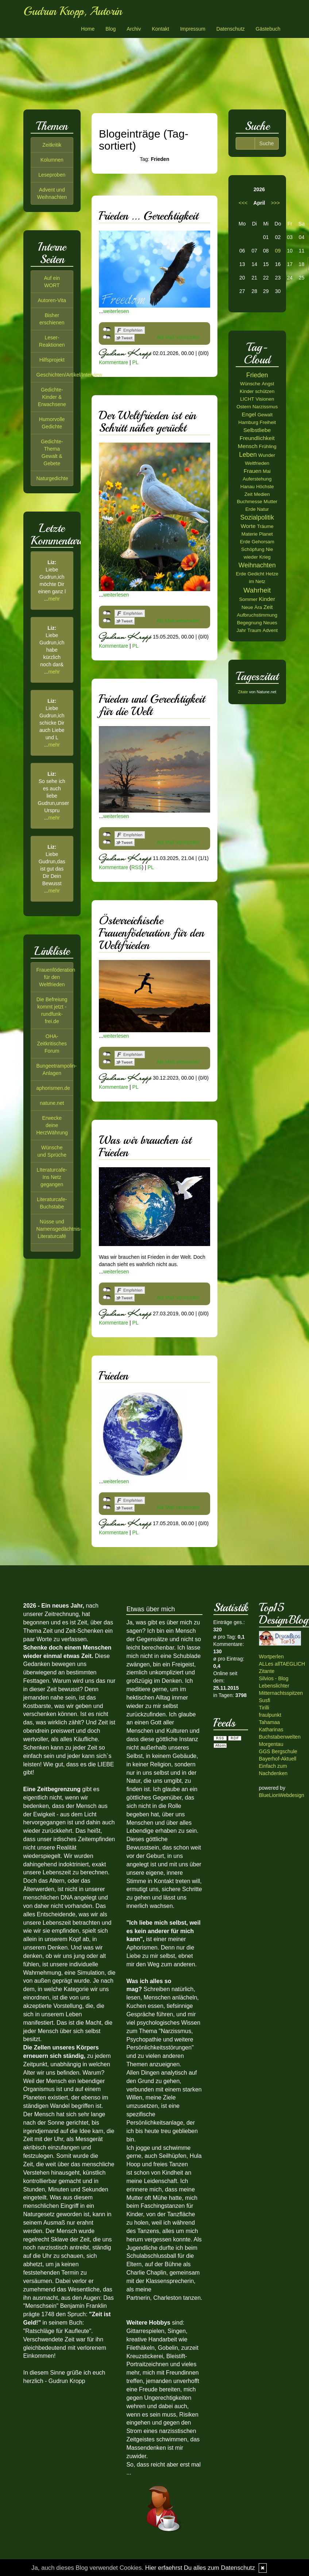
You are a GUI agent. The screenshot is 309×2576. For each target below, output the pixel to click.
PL (135, 362)
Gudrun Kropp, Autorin (72, 11)
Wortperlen (271, 1656)
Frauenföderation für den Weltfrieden (56, 977)
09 (278, 251)
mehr (54, 599)
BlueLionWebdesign (281, 1795)
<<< (243, 203)
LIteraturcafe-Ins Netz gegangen (52, 1177)
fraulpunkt (270, 1715)
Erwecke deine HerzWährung (52, 1125)
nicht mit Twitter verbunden (107, 337)
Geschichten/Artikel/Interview (69, 375)
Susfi (264, 1700)
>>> (275, 203)
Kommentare (113, 362)
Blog (110, 29)
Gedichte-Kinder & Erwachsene (52, 397)
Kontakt (160, 29)
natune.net (52, 1103)
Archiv (134, 29)
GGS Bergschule (278, 1751)
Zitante (267, 1671)
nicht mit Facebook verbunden (107, 329)
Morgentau (271, 1744)
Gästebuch (268, 29)
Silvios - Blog (274, 1678)
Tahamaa (269, 1722)
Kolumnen (51, 160)
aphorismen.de (53, 1088)
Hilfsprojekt (52, 360)
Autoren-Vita (52, 300)
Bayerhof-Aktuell (278, 1759)
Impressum (192, 29)
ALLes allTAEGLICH (282, 1664)
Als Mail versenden (178, 337)
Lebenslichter (274, 1686)
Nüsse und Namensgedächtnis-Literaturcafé (59, 1229)
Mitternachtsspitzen (281, 1693)
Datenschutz (230, 29)
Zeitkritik (51, 145)
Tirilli (264, 1708)
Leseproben (51, 175)
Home (87, 29)
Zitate (243, 692)
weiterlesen (116, 311)
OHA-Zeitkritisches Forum (52, 1043)
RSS (136, 867)
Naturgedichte (52, 478)
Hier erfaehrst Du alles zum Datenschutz (200, 2567)
